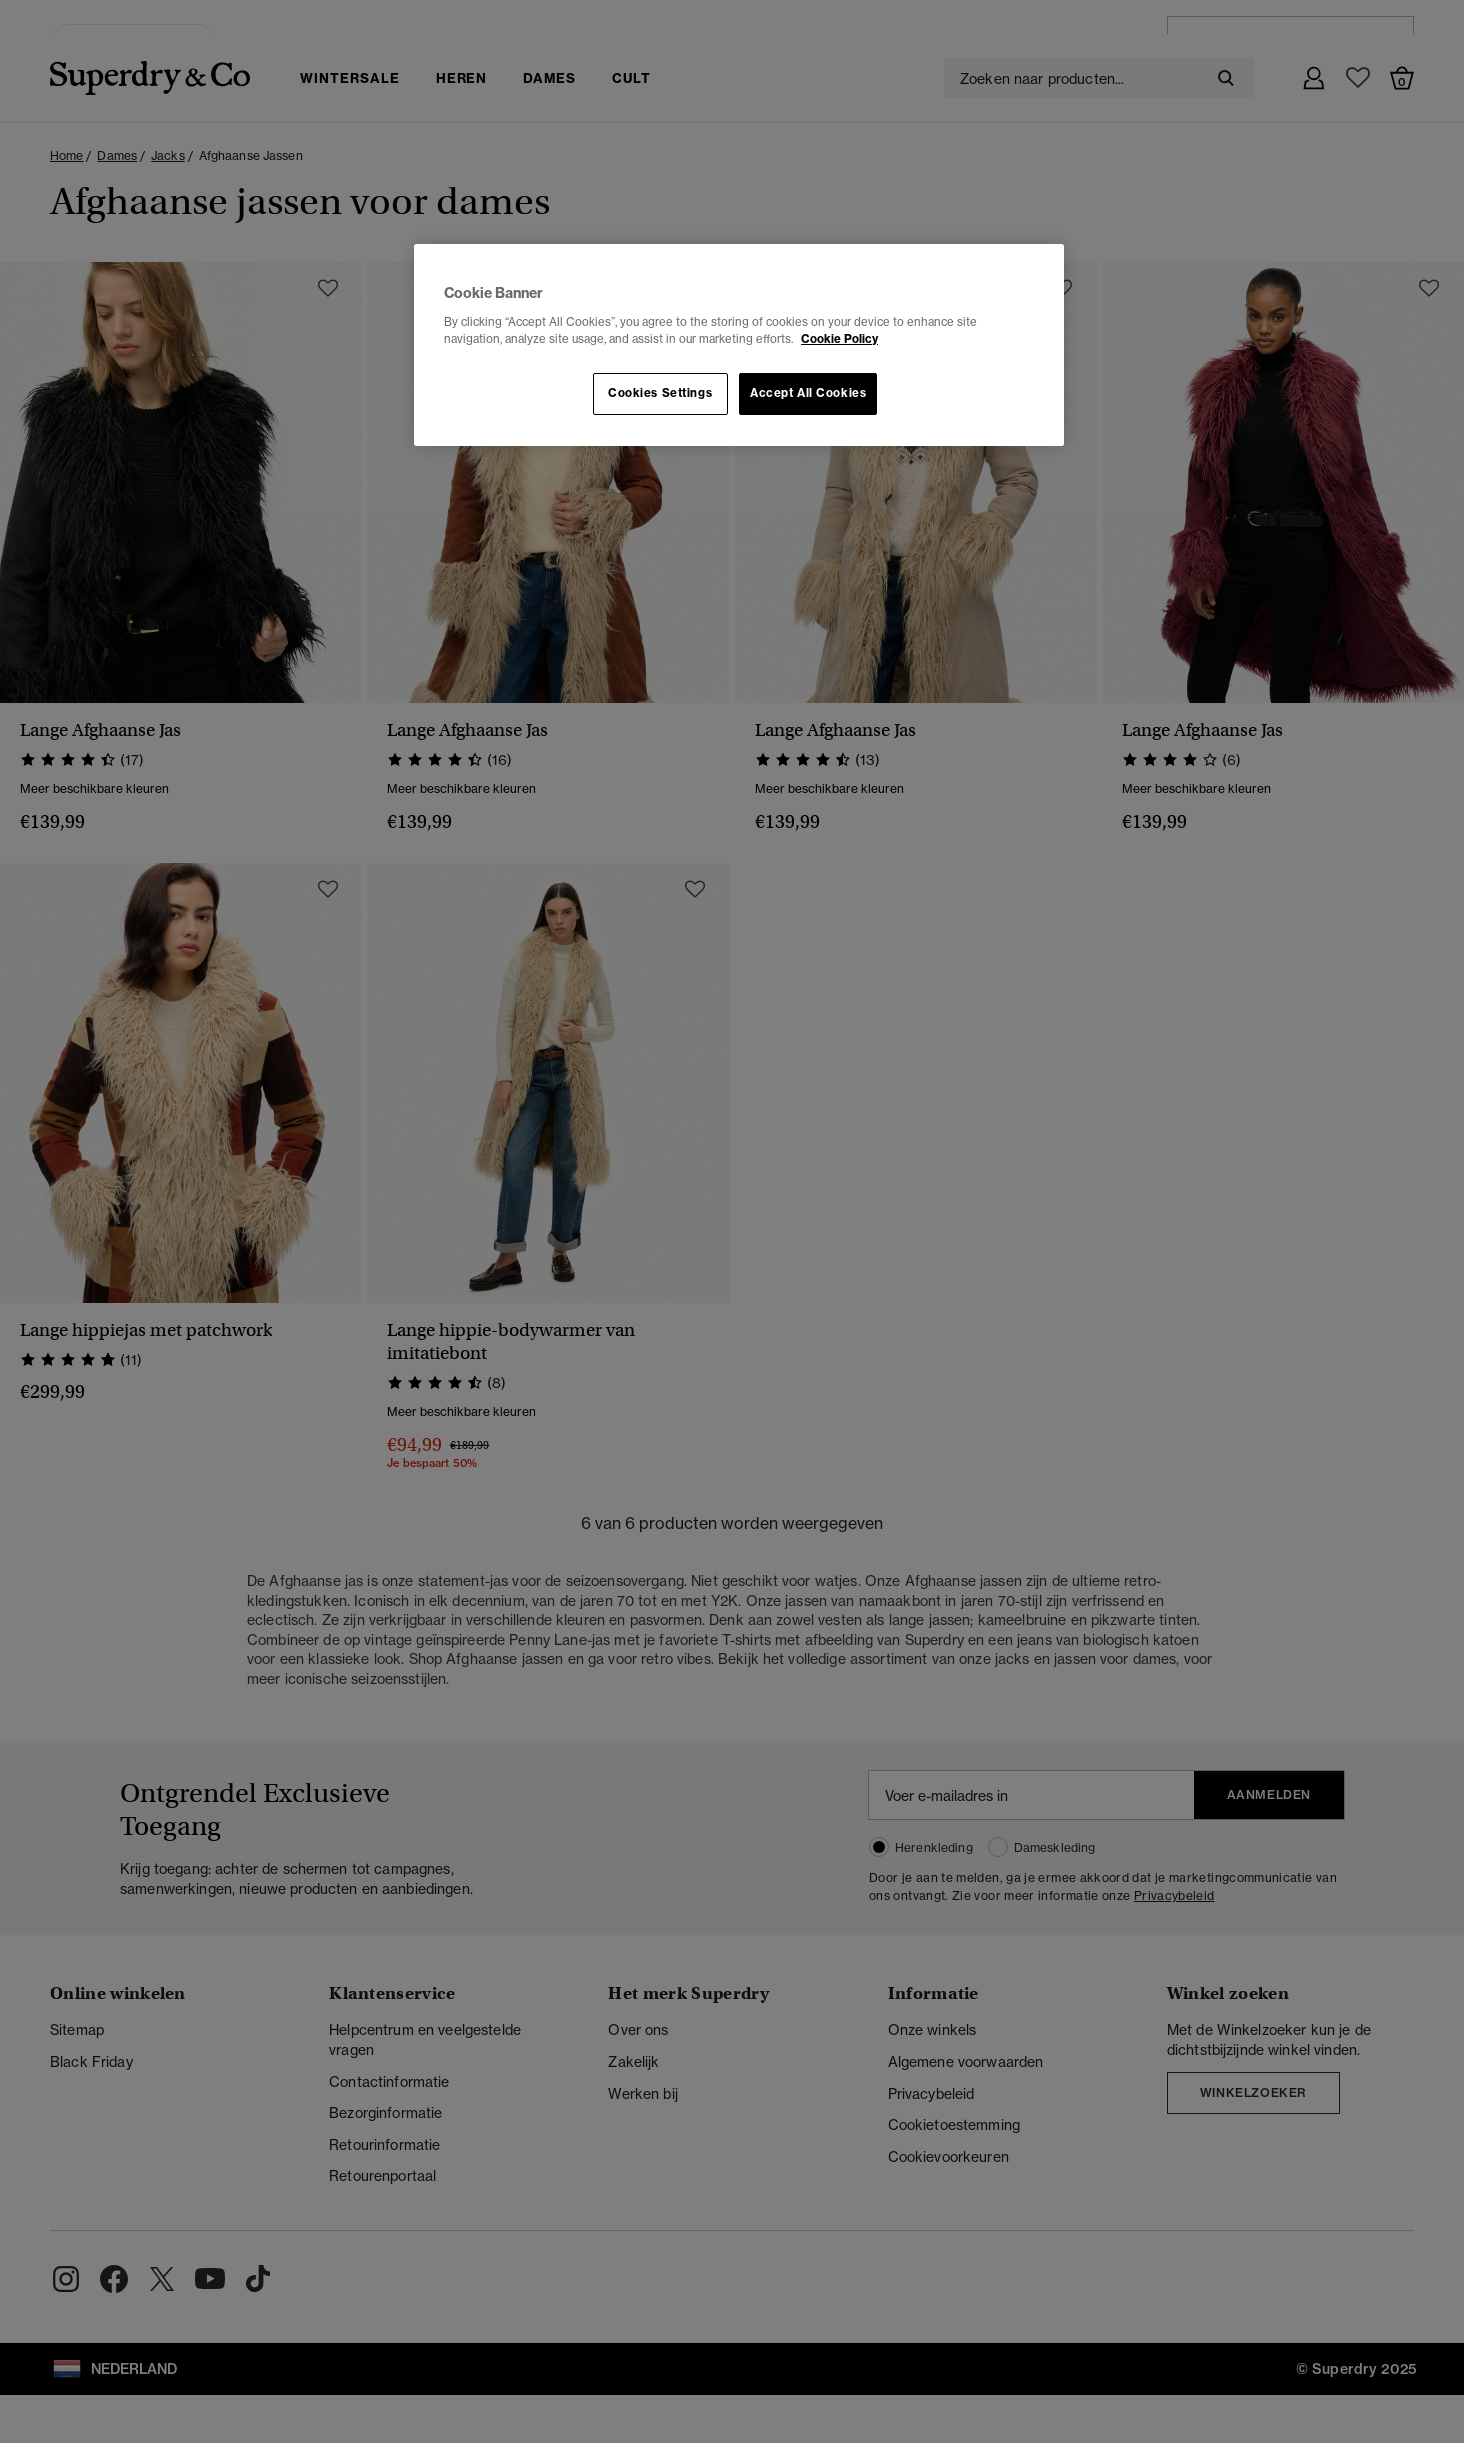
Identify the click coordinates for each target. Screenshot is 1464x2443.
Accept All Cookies (808, 393)
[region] (739, 345)
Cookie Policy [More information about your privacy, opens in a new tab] (839, 339)
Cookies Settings (660, 393)
